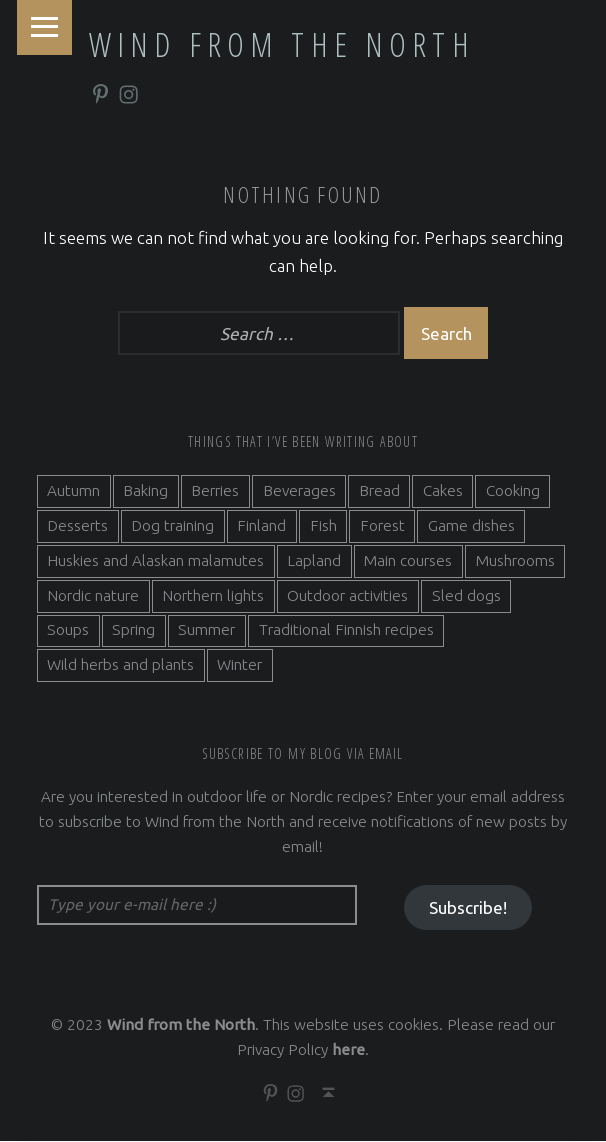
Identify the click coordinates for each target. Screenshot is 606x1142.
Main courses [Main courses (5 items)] (408, 560)
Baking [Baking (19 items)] (145, 491)
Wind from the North (282, 44)
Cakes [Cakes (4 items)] (443, 491)
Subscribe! (468, 907)
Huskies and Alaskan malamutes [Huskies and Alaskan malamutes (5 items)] (155, 560)
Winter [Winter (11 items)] (239, 665)
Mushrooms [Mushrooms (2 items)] (515, 560)
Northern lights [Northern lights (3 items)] (213, 595)
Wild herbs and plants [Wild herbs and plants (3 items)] (120, 665)
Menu (44, 27)
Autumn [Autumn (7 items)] (73, 491)
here (348, 1050)
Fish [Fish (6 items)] (323, 525)
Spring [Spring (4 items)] (133, 630)
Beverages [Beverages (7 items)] (299, 491)
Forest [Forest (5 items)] (382, 525)
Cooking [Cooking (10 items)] (513, 491)
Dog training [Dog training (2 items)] (172, 525)
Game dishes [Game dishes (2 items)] (471, 525)
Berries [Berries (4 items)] (215, 491)
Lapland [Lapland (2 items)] (314, 560)
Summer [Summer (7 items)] (206, 630)
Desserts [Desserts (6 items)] (77, 525)
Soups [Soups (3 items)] (68, 630)
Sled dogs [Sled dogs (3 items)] (466, 595)
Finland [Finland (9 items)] (261, 525)
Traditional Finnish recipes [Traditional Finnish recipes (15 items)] (346, 630)
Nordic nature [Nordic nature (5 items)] (93, 595)
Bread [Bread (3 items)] (379, 491)
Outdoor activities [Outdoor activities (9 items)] (347, 595)
